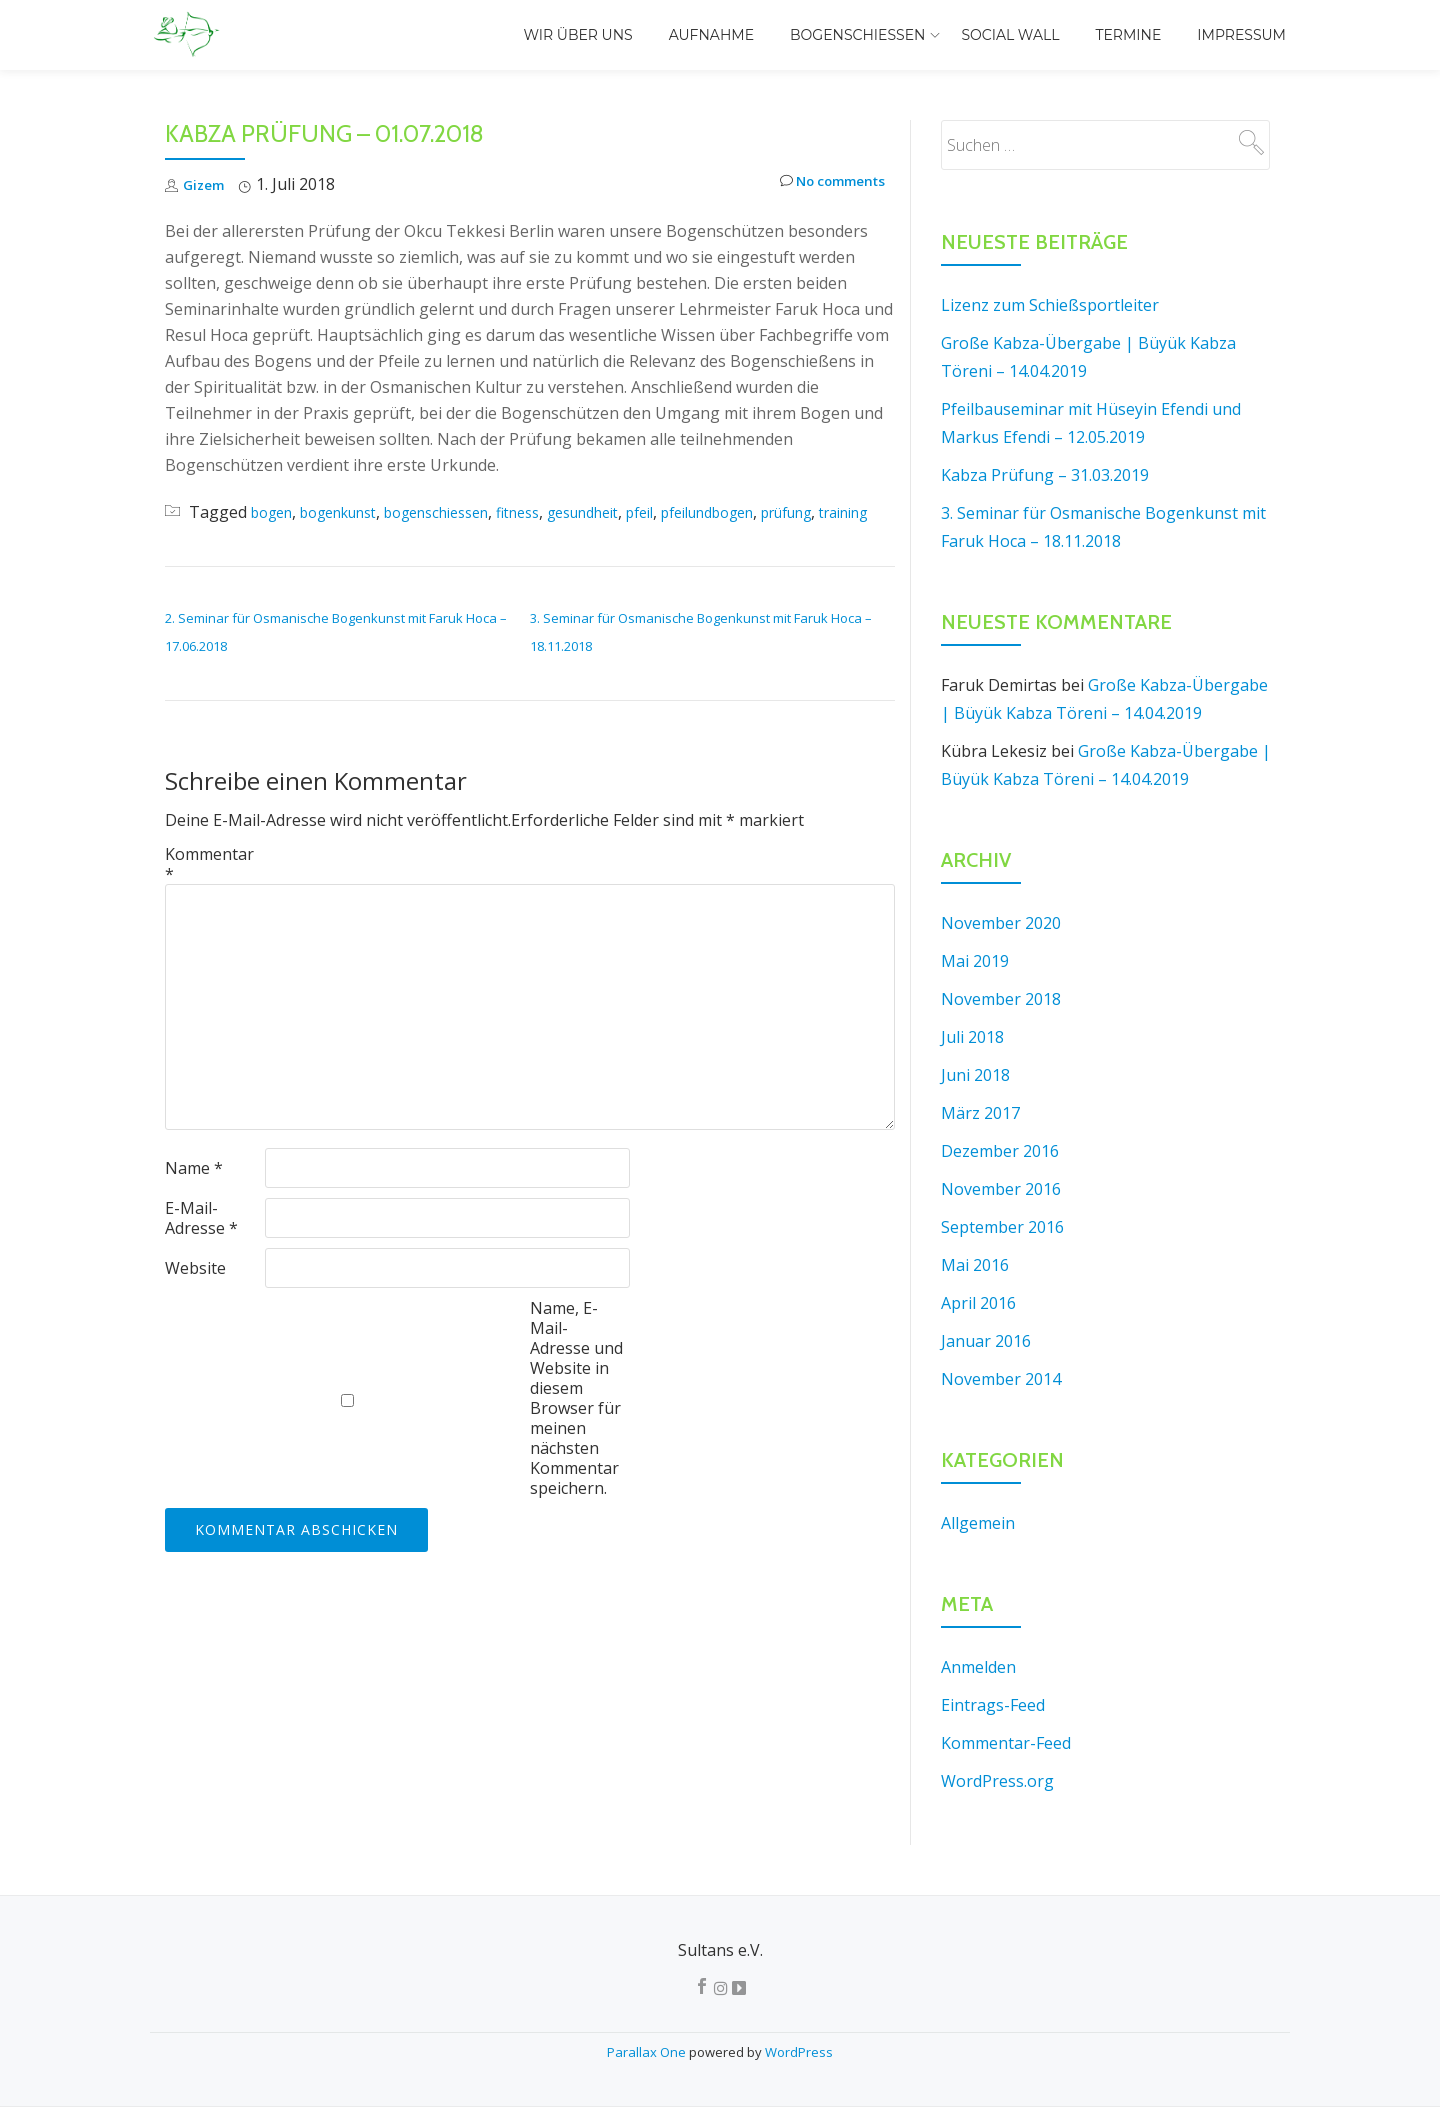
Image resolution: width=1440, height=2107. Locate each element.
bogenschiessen (469, 512)
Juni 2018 (975, 1075)
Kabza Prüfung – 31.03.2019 (1045, 475)
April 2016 (978, 1303)
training (266, 540)
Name (194, 1196)
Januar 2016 (986, 1341)
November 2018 (1001, 999)
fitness (563, 512)
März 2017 (980, 1113)
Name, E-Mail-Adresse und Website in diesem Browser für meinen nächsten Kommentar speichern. (576, 1426)
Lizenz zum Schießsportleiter (1050, 305)
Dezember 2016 (1000, 1151)
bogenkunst (354, 512)
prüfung (196, 540)
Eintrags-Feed (993, 1705)
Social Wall (1010, 35)
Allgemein (978, 1523)
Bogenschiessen (857, 35)
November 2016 (1001, 1189)
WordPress (799, 2052)
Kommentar (209, 892)
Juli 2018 (972, 1037)
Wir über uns (577, 35)
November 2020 (1001, 923)
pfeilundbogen (785, 512)
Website (195, 1296)
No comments (821, 184)
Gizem (207, 184)
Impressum (1241, 35)
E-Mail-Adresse (201, 1246)
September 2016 (1002, 1227)
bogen (275, 512)
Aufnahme (711, 35)
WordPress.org (997, 1781)
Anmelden (978, 1667)
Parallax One (648, 2052)
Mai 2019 (975, 961)
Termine (1128, 35)
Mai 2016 (975, 1265)
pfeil (705, 512)
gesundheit (638, 512)
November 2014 (1001, 1379)
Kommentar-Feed (1006, 1743)
